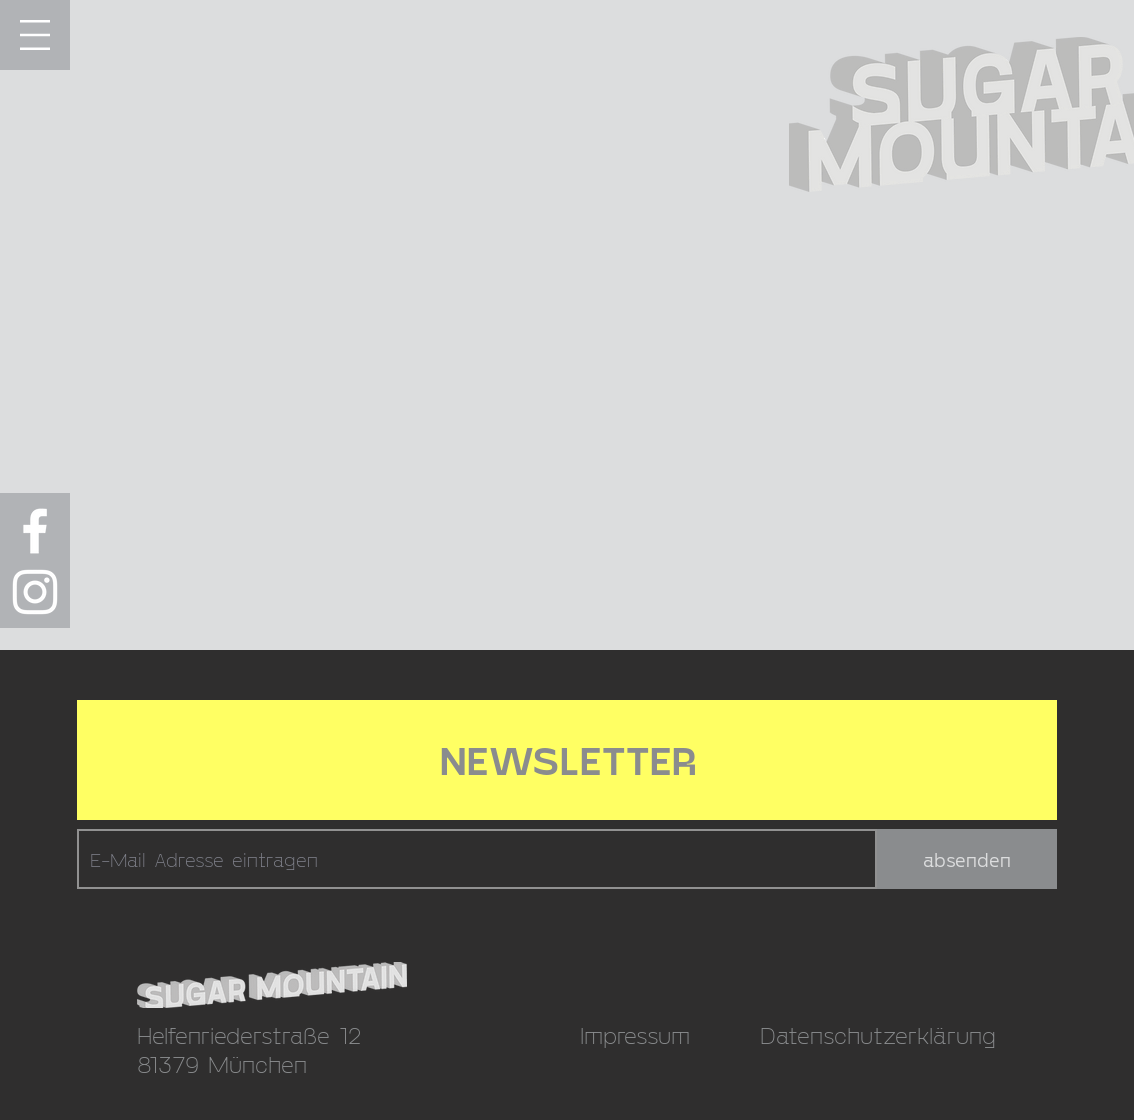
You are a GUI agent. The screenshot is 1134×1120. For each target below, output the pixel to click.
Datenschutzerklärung (878, 1034)
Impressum (635, 1034)
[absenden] (967, 859)
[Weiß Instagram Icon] (35, 592)
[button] (35, 35)
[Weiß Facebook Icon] (35, 531)
